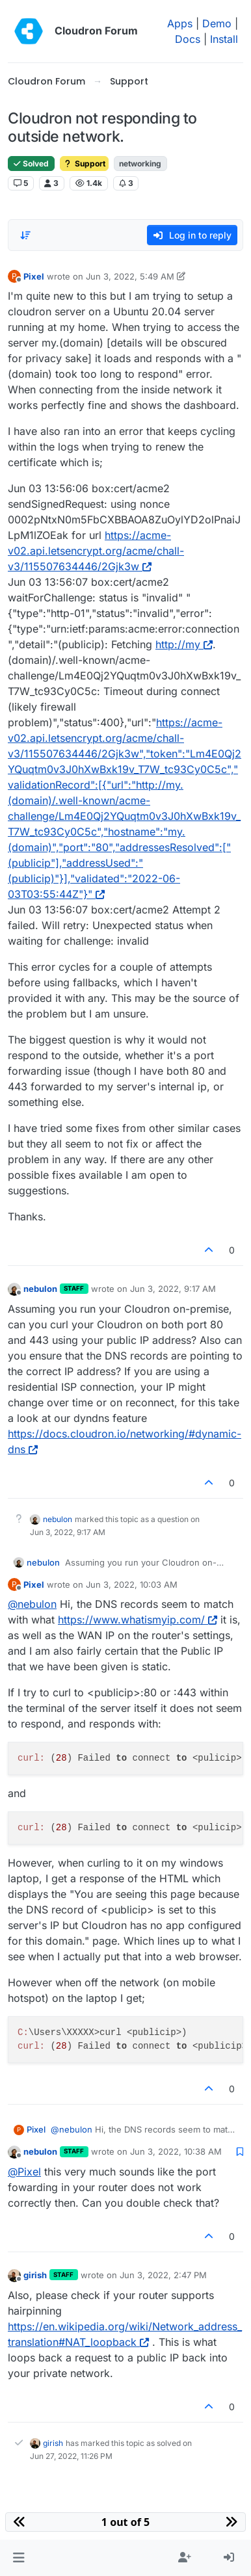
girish (35, 2275)
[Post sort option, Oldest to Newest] (25, 235)
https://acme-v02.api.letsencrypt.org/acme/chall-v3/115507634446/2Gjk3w (96, 551)
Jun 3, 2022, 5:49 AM (130, 276)
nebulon (40, 1288)
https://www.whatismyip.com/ (137, 1619)
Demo (216, 23)
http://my (184, 644)
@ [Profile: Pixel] (24, 2171)
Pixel (33, 276)
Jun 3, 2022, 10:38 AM (176, 2151)
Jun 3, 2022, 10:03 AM (132, 1584)
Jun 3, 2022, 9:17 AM (173, 1288)
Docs (187, 39)
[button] (18, 2558)
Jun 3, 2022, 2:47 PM (163, 2275)
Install (224, 39)
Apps (179, 23)
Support (84, 163)
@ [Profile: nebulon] (32, 1603)
